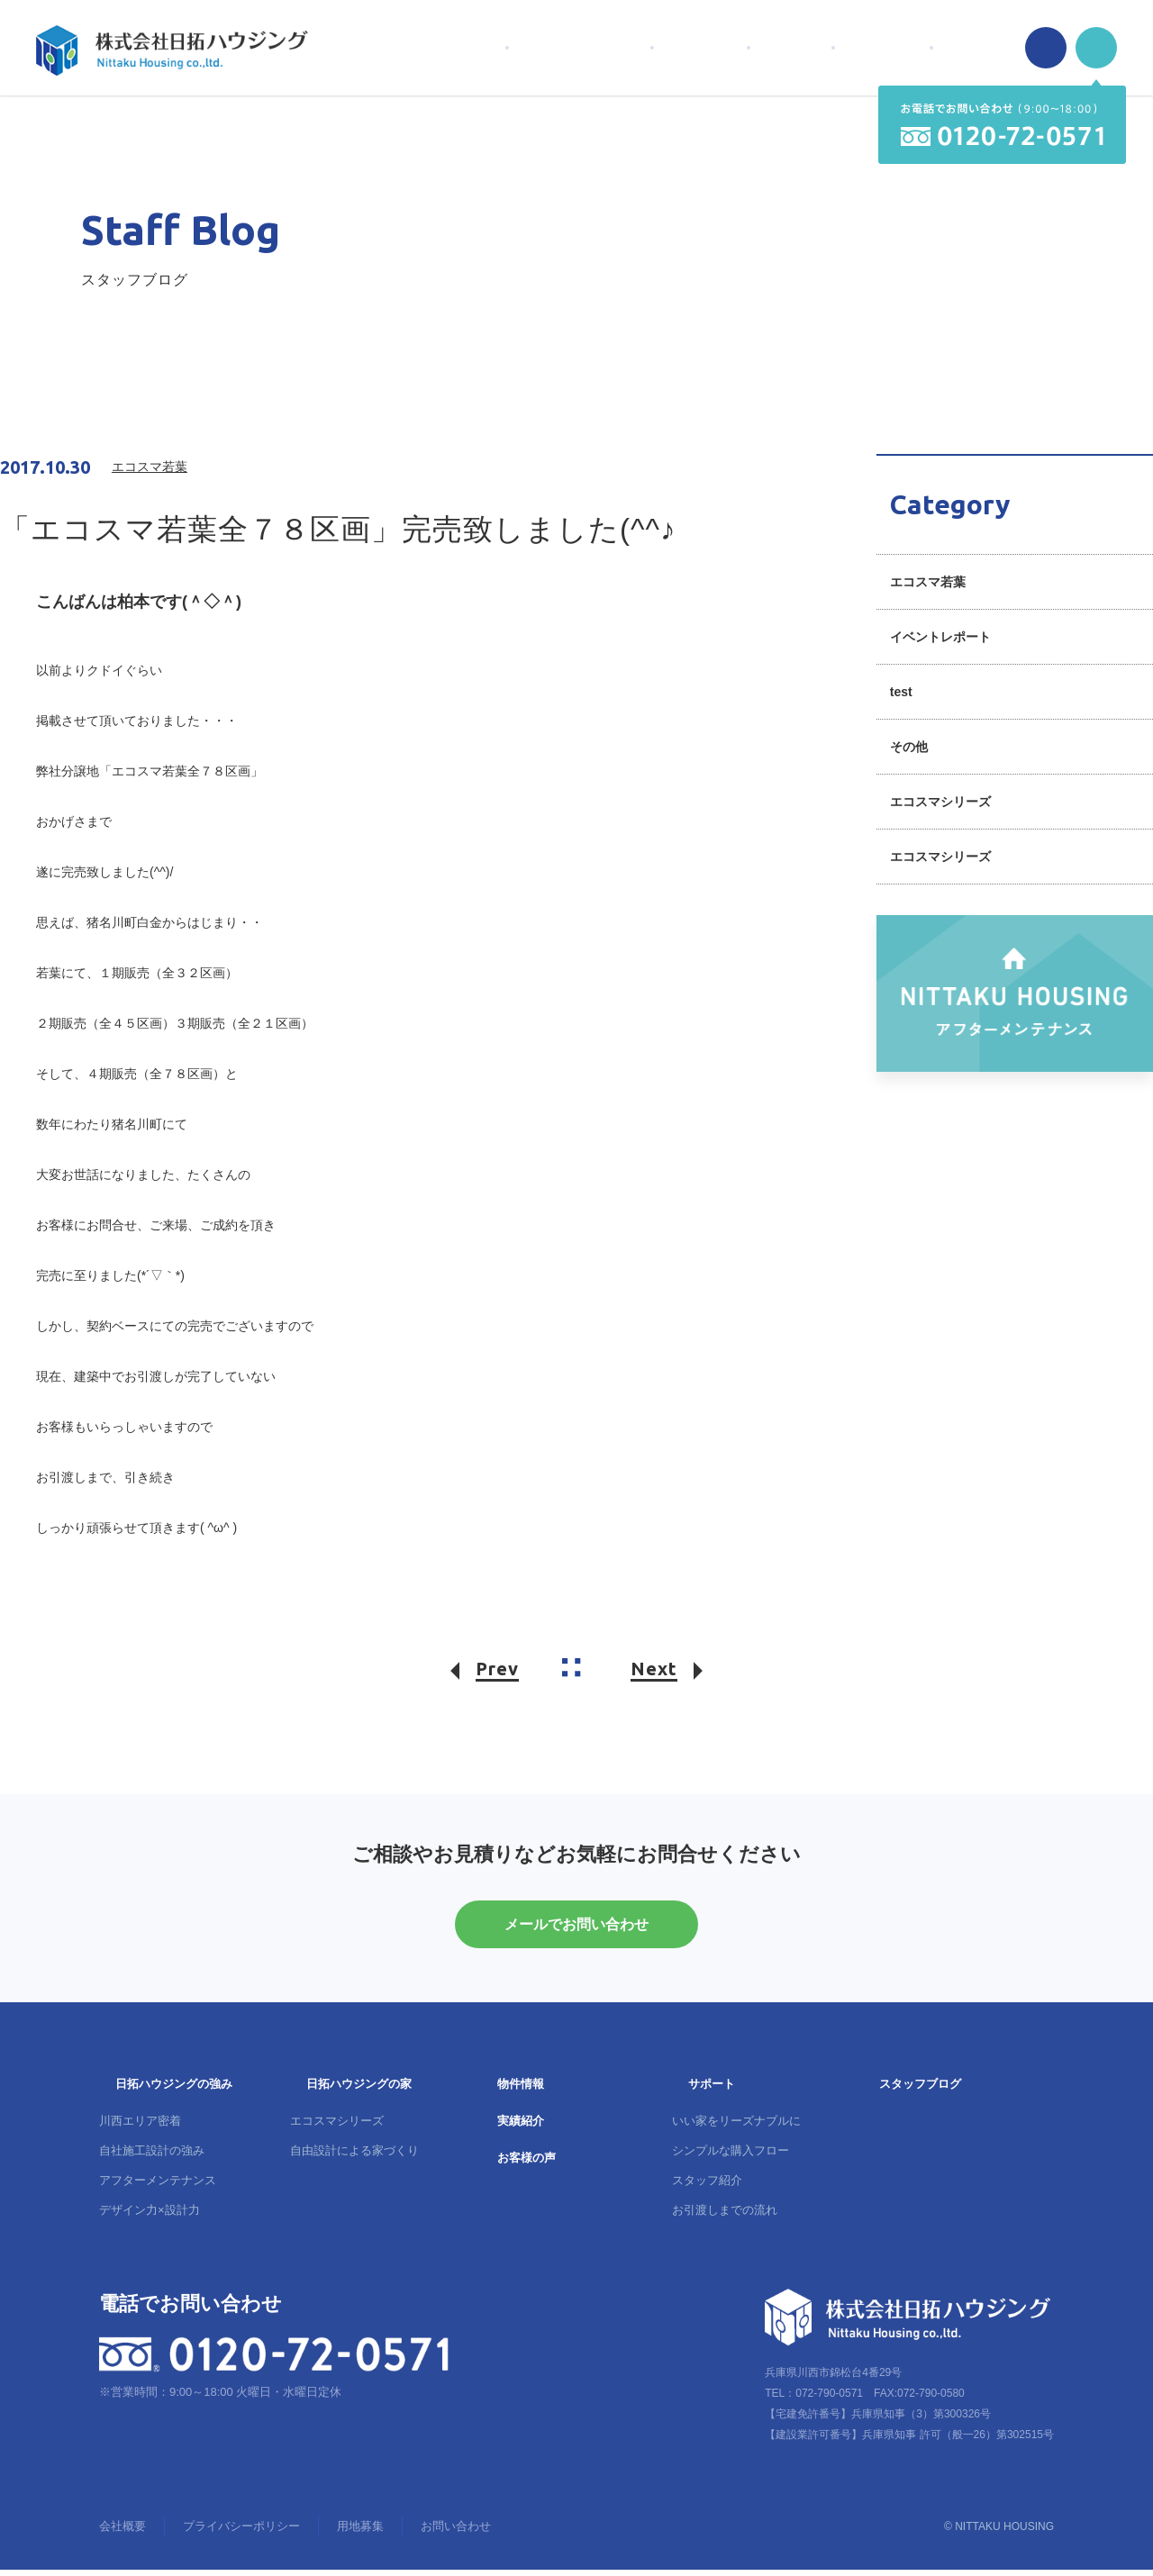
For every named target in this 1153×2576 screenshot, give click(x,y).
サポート (711, 2090)
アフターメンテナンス (157, 2186)
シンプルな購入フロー (730, 2156)
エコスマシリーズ (940, 801)
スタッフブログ (920, 2090)
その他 (909, 746)
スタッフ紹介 (707, 2186)
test (901, 692)
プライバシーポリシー (241, 2532)
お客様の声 (526, 2164)
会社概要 (122, 2532)
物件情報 (520, 2090)
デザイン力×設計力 (149, 2216)
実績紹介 (520, 2127)
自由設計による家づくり (354, 2156)
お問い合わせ (456, 2532)
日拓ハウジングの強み (173, 2090)
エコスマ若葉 (928, 582)
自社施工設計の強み (151, 2156)
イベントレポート (940, 637)
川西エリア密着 (140, 2127)
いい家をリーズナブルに (736, 2127)
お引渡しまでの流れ (724, 2216)
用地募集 (360, 2532)
